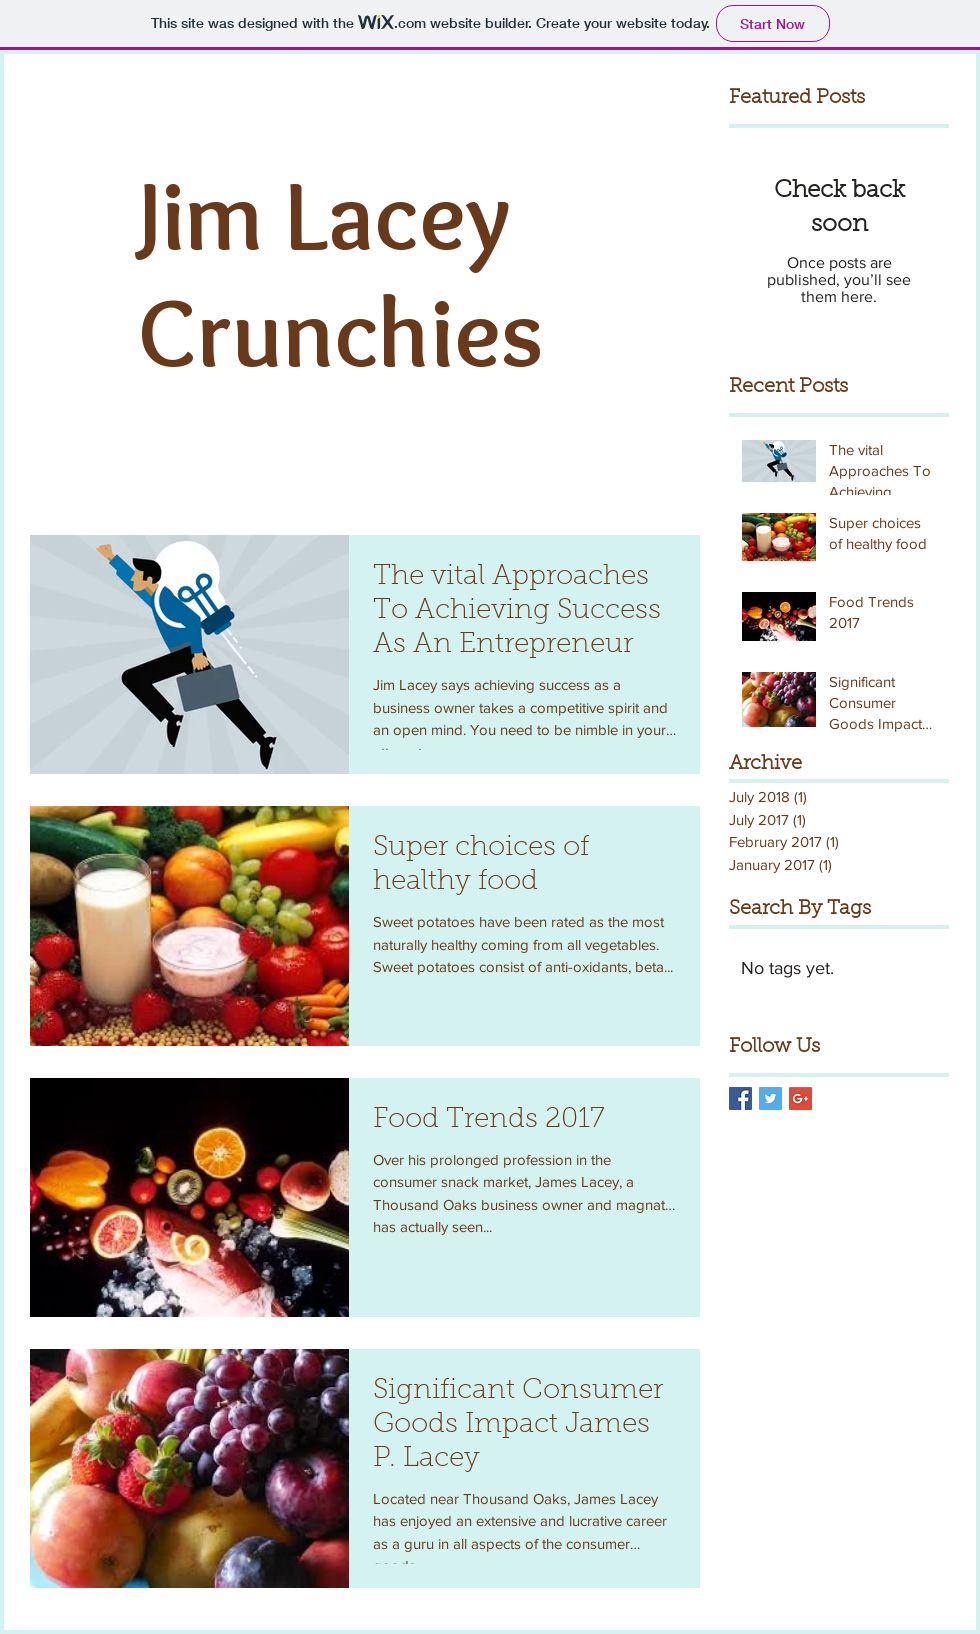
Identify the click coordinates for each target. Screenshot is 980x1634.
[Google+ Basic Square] (800, 1098)
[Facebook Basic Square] (740, 1098)
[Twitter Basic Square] (770, 1098)
